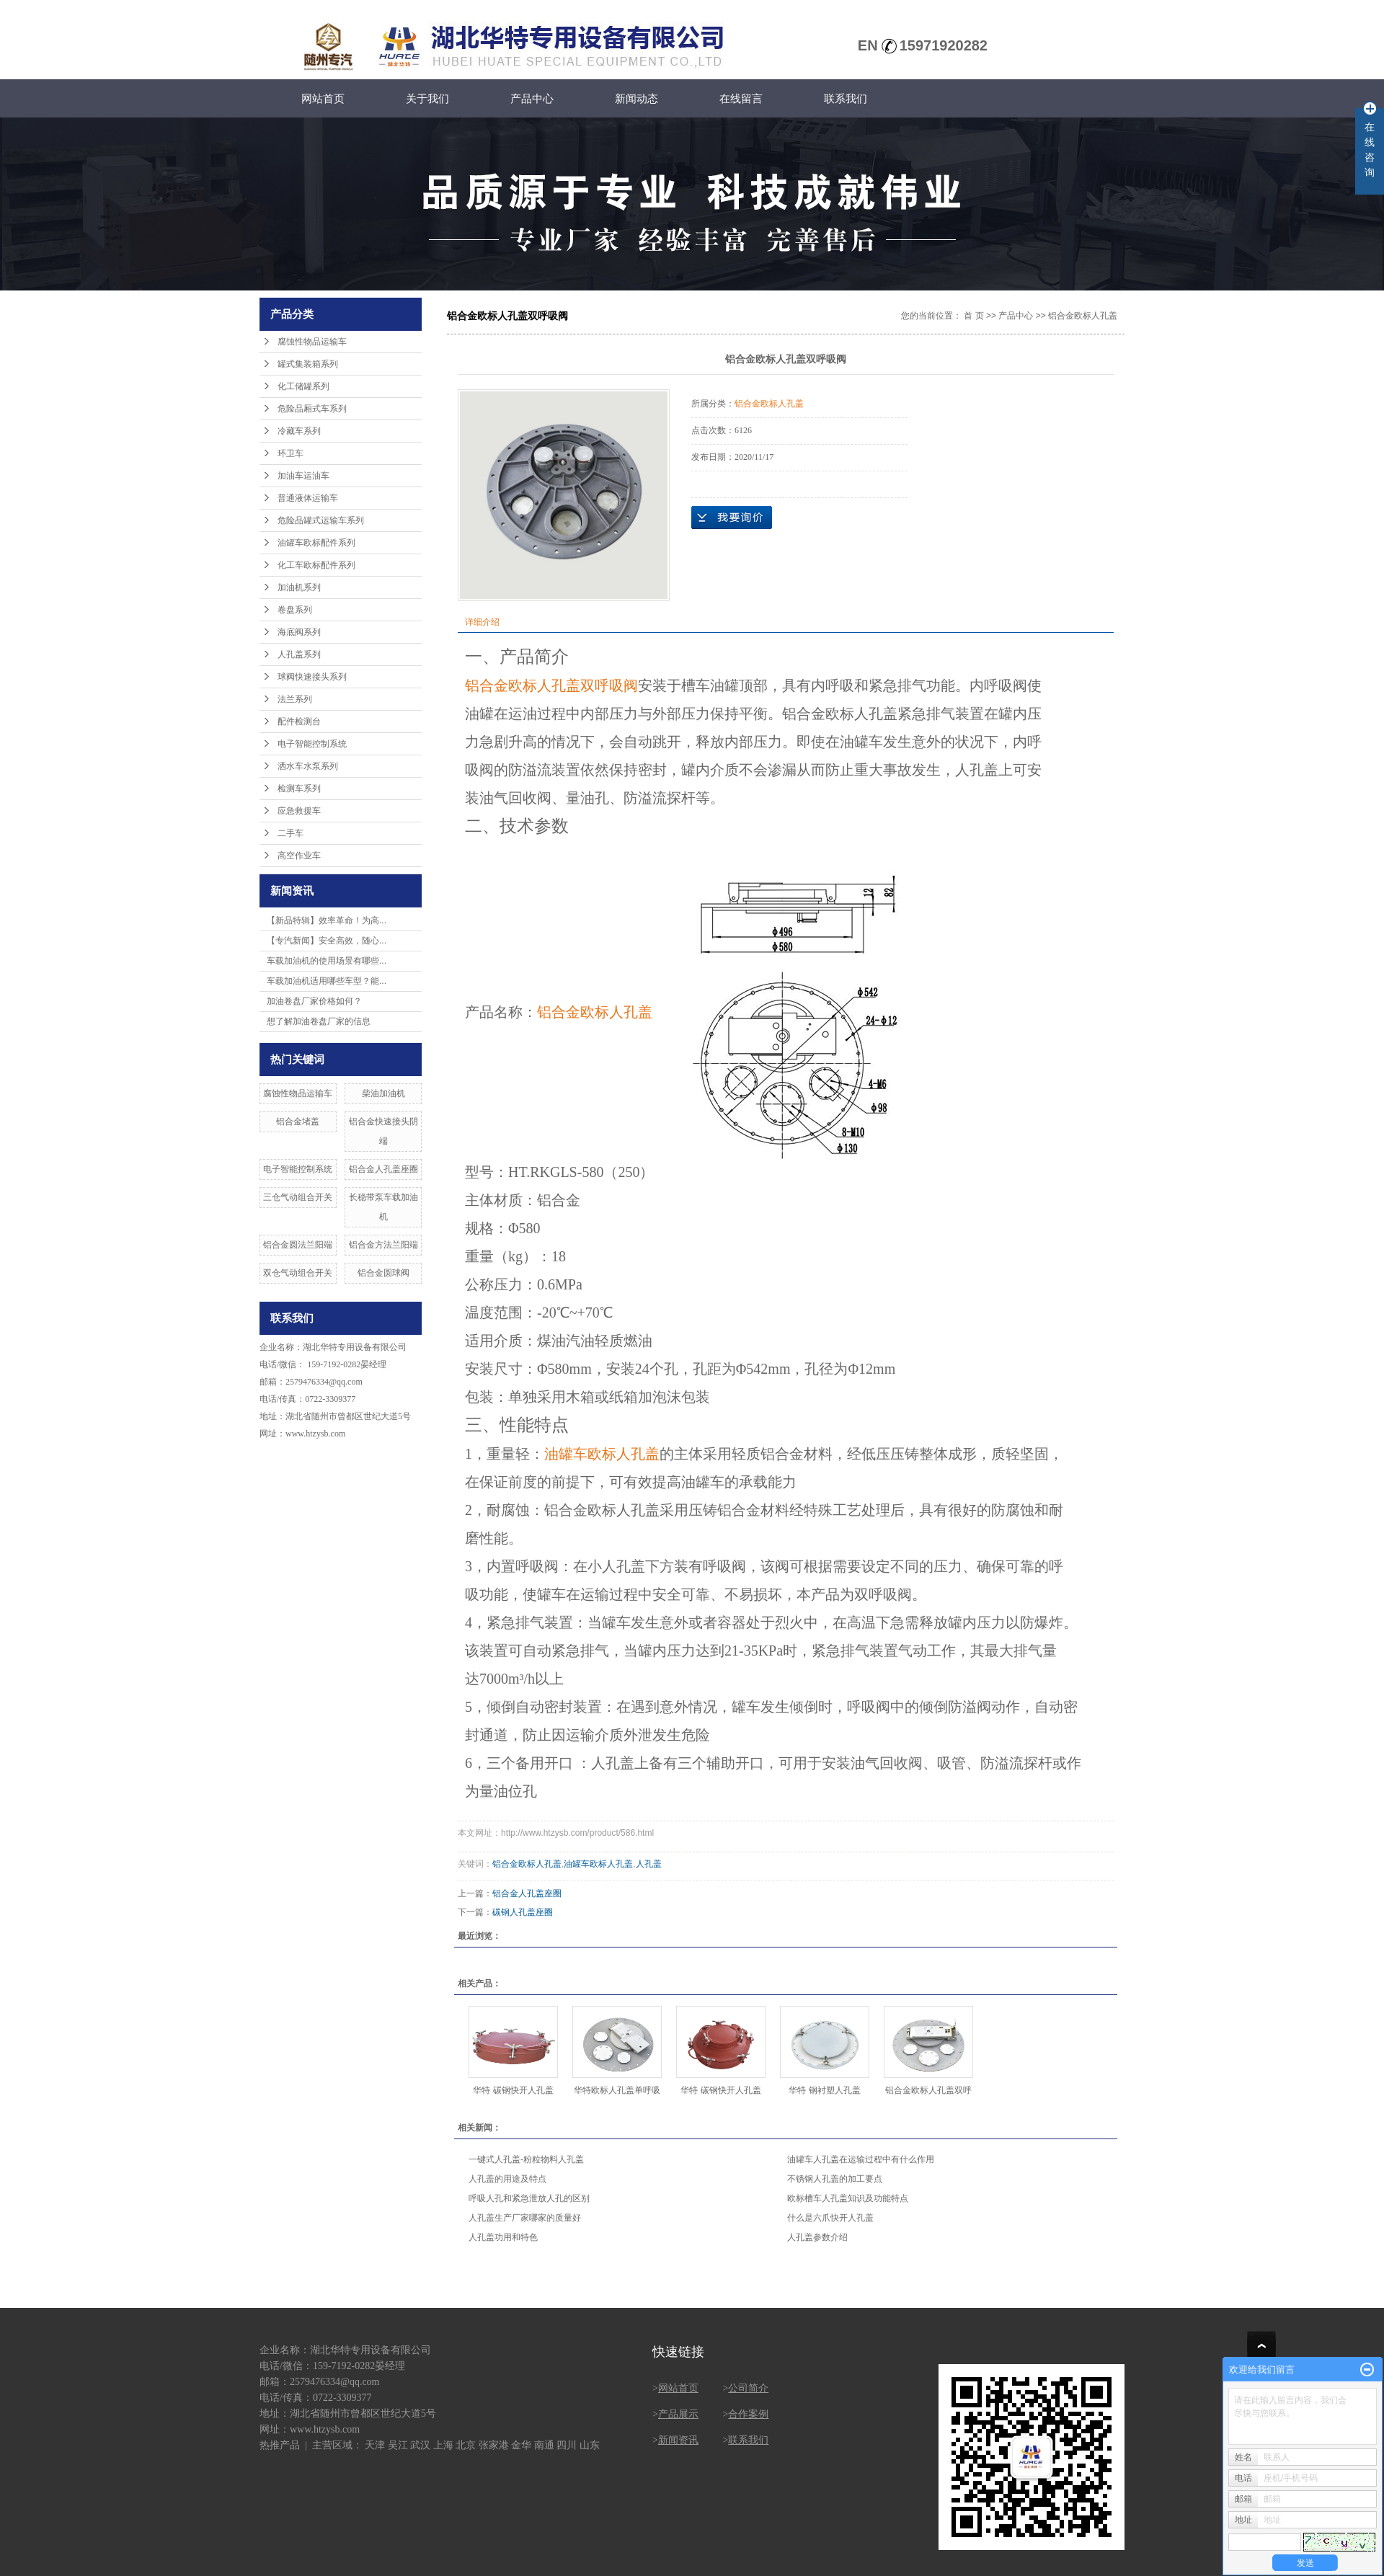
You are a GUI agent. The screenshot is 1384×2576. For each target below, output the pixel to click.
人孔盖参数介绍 (817, 2237)
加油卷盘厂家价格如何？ (314, 1001)
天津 (375, 2445)
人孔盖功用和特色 (503, 2237)
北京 (466, 2445)
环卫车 (290, 453)
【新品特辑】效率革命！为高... (326, 920)
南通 (544, 2445)
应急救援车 (299, 811)
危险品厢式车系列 (312, 409)
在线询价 (731, 517)
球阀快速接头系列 (312, 677)
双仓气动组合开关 (297, 1273)
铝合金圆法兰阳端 (297, 1245)
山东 (590, 2445)
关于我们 (427, 98)
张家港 (494, 2445)
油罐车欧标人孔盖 (598, 1864)
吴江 (398, 2445)
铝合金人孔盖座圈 (383, 1169)
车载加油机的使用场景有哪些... (326, 961)
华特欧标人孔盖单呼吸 (617, 2090)
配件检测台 (299, 721)
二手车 (290, 833)
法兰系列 (295, 699)
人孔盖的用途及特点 (507, 2179)
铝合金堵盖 (297, 1121)
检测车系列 (299, 788)
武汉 (420, 2445)
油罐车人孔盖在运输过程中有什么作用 (860, 2159)
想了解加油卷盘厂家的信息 (319, 1021)
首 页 (973, 316)
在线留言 (741, 98)
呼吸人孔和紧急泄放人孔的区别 (529, 2198)
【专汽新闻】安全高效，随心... (326, 941)
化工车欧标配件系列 (316, 565)
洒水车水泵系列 (308, 766)
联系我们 (845, 98)
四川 (566, 2445)
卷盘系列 (295, 610)
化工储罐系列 (303, 386)
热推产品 (280, 2445)
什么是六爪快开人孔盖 (830, 2218)
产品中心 (532, 98)
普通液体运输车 (308, 498)
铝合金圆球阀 (383, 1273)
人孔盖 (649, 1864)
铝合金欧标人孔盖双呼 (928, 2090)
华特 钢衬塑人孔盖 (824, 2090)
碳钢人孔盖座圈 (522, 1912)
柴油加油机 (383, 1093)
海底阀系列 (299, 632)
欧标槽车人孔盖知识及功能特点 (847, 2198)
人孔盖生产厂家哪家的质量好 (525, 2218)
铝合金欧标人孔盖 (1082, 316)
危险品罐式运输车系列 (321, 520)
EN (868, 45)
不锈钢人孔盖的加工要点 (834, 2179)
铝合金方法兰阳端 (383, 1245)
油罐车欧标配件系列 (316, 543)
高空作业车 (299, 855)
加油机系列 (299, 587)
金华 (521, 2445)
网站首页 (323, 98)
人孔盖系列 (299, 654)
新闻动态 (636, 98)
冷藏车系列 (299, 431)
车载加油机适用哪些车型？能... (326, 981)
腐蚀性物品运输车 (312, 342)
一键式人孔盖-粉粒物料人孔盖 (526, 2159)
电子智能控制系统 (312, 744)
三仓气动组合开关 (297, 1197)
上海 (443, 2445)
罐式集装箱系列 (308, 364)
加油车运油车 (303, 476)
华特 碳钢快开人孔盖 (513, 2090)
